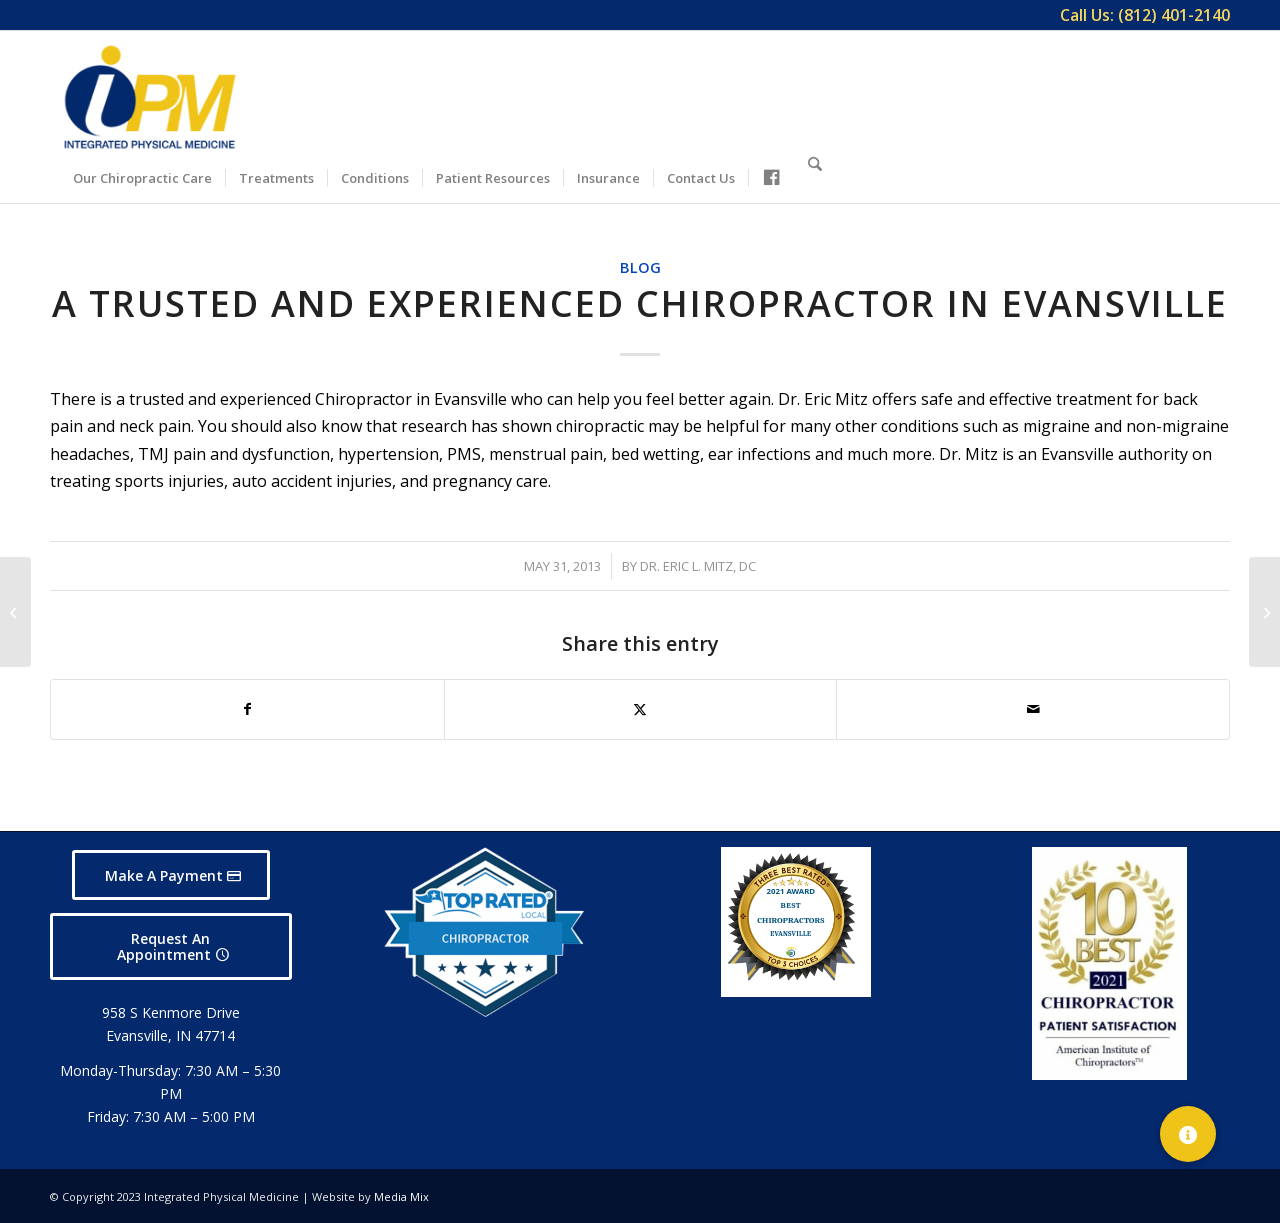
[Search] (815, 174)
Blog (640, 267)
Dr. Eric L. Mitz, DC (698, 566)
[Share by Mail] (1033, 709)
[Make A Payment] (171, 875)
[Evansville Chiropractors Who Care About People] (15, 612)
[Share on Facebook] (247, 709)
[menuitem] (1140, 15)
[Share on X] (641, 709)
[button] (1188, 1134)
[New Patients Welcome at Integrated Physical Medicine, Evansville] (1264, 612)
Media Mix (401, 1196)
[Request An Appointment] (171, 947)
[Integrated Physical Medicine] (150, 97)
